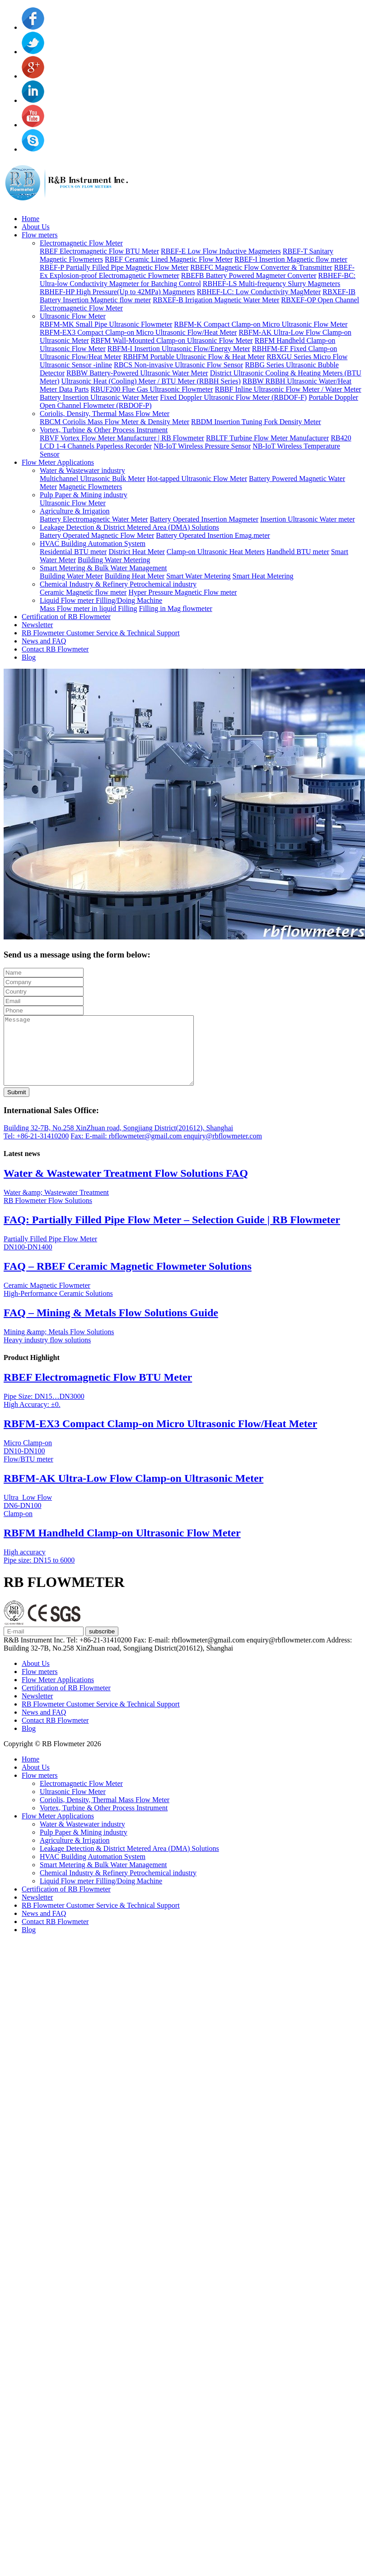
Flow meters (40, 235)
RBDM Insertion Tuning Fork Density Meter (256, 421)
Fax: (77, 1149)
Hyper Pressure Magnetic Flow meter (182, 592)
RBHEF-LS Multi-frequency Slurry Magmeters (271, 283)
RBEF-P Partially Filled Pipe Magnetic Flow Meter (114, 267)
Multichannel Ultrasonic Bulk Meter (92, 478)
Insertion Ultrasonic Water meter (307, 519)
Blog (29, 657)
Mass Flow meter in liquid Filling (88, 608)
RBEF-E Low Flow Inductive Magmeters (221, 251)
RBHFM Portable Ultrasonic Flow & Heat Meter (194, 357)
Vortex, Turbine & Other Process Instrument (104, 430)
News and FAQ (44, 641)
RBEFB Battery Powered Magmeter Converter (249, 275)
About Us (36, 227)
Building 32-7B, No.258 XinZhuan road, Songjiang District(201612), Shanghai (118, 1141)
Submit (16, 1105)
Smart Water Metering (198, 576)
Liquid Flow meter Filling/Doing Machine (101, 600)
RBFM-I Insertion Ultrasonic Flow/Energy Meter (179, 348)
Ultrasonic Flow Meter (73, 316)
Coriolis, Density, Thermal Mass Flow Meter (104, 413)
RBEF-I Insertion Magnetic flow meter (290, 259)
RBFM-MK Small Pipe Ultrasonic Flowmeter (106, 324)
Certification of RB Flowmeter (66, 616)
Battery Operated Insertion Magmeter (204, 519)
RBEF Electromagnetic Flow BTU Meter (99, 251)
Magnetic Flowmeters (90, 486)
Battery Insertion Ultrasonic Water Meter (99, 397)
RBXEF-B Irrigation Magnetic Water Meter (216, 300)
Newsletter (37, 625)
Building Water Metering (114, 560)
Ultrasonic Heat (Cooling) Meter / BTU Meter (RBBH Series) (151, 381)
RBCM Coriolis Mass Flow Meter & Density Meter (114, 421)
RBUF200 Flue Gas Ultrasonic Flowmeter (151, 389)
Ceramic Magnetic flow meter (83, 592)
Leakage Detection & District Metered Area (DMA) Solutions (129, 527)
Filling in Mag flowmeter (175, 608)
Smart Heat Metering (263, 576)
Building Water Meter (71, 576)
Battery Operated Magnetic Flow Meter (97, 535)
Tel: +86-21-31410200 (36, 1149)
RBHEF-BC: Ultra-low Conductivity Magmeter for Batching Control (198, 279)
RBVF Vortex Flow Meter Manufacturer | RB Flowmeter (122, 438)
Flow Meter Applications (58, 462)
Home (30, 218)
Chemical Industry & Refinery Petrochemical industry (118, 584)
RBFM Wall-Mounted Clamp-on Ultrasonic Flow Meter (172, 340)
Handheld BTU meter (298, 551)
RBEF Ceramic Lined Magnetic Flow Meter (169, 259)
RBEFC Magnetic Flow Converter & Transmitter (261, 267)
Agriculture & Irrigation (75, 511)
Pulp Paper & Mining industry (83, 495)
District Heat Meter (136, 551)
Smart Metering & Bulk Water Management (103, 568)
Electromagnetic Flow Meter (81, 243)
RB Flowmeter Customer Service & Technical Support (101, 633)
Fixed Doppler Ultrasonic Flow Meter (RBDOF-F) (233, 397)
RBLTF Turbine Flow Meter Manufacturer (267, 438)
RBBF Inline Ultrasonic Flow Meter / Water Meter (288, 389)
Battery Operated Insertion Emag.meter (213, 535)
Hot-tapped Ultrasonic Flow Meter (197, 478)
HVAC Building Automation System (92, 543)
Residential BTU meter (73, 551)
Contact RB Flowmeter (55, 649)
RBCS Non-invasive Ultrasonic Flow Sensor (178, 365)
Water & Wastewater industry (82, 470)
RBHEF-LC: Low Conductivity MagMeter (259, 292)
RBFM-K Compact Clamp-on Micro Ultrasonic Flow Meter (260, 324)
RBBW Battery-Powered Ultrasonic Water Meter (137, 373)
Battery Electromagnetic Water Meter (94, 519)
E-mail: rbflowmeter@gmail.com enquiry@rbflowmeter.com (173, 1149)
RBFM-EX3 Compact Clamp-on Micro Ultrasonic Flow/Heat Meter (138, 332)
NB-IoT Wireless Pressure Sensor (202, 446)
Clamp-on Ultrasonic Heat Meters (216, 551)
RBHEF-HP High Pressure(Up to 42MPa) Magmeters (117, 292)
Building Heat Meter (134, 576)
